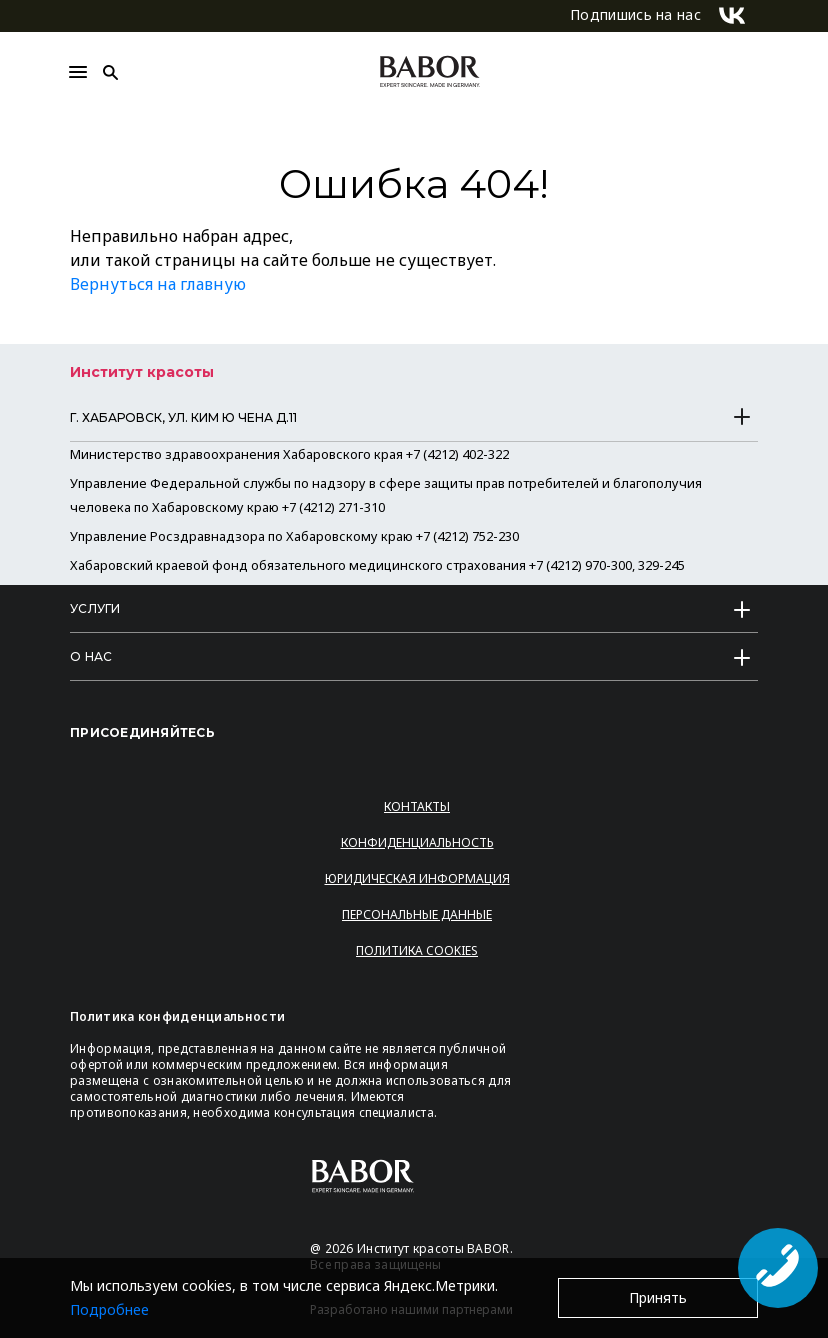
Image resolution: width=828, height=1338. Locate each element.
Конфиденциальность (417, 842)
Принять (658, 1297)
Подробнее (109, 1309)
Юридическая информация (417, 878)
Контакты (417, 806)
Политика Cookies (417, 950)
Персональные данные (417, 914)
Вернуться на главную (158, 284)
